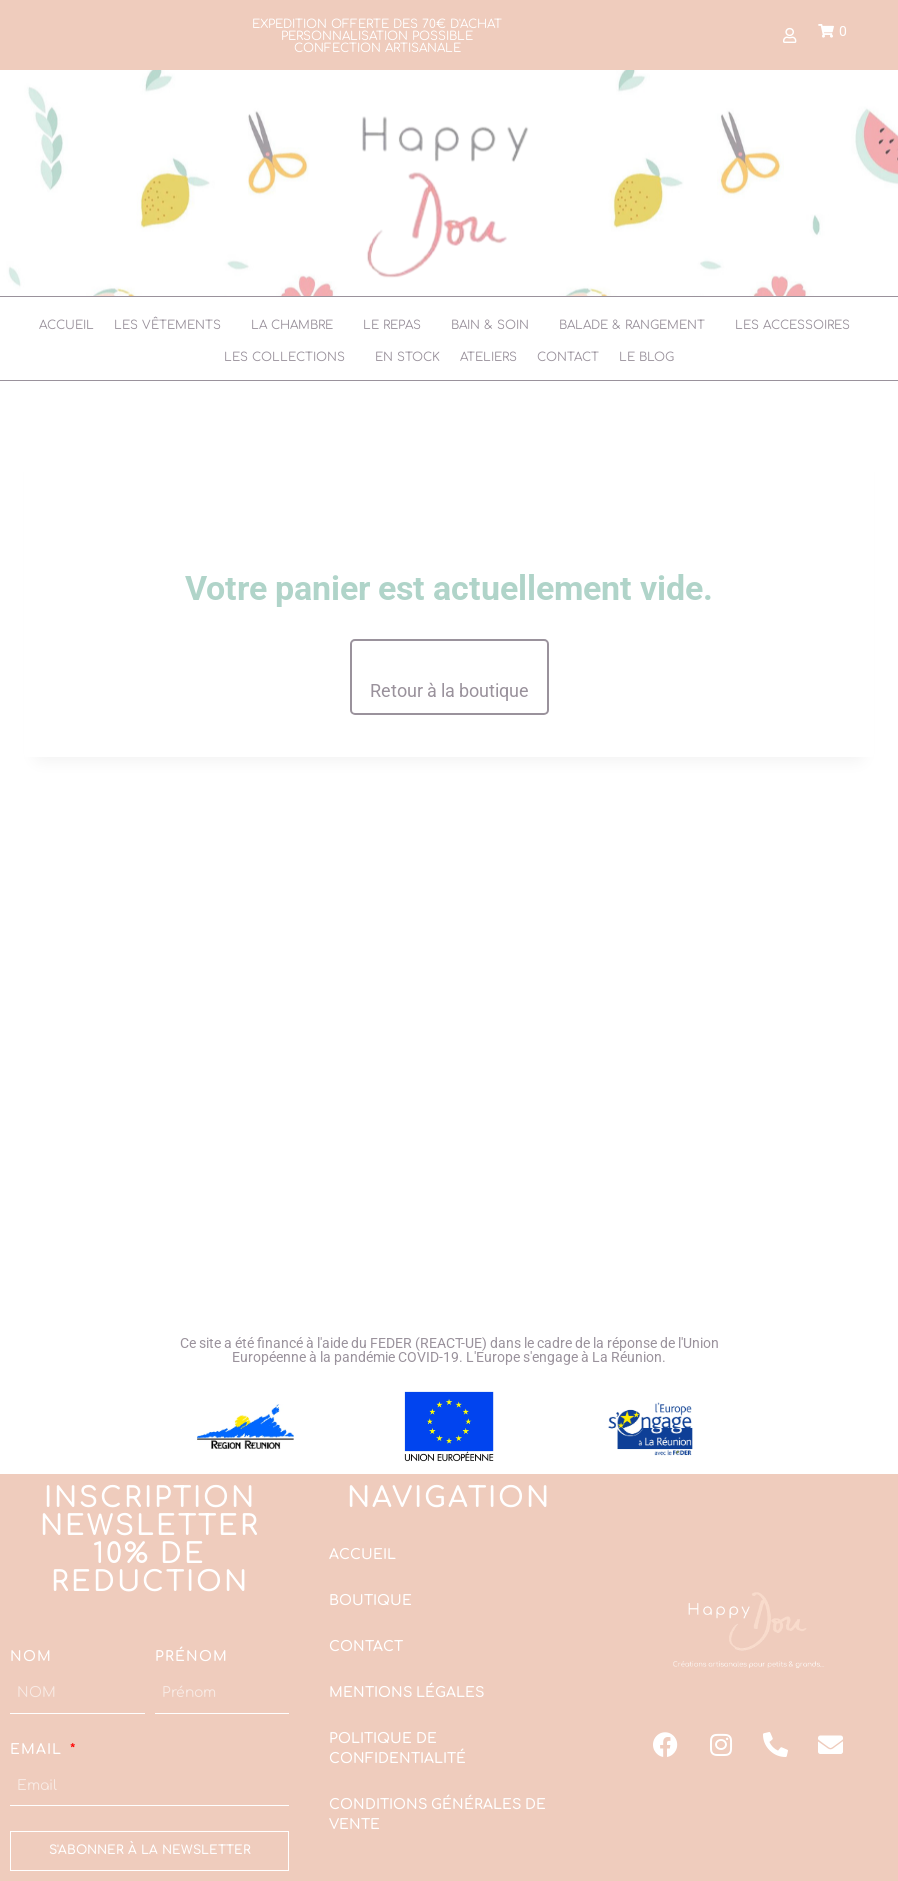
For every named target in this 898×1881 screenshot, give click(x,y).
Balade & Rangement (632, 325)
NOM (31, 1656)
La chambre (292, 325)
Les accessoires (792, 325)
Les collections (284, 357)
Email (38, 1748)
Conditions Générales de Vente (437, 1814)
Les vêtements (167, 325)
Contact (568, 357)
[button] (172, 325)
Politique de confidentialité (397, 1748)
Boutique (370, 1600)
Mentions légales (406, 1692)
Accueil (66, 325)
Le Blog (646, 357)
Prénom (191, 1656)
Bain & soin (490, 325)
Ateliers (488, 357)
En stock (407, 357)
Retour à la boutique (449, 690)
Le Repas (392, 325)
